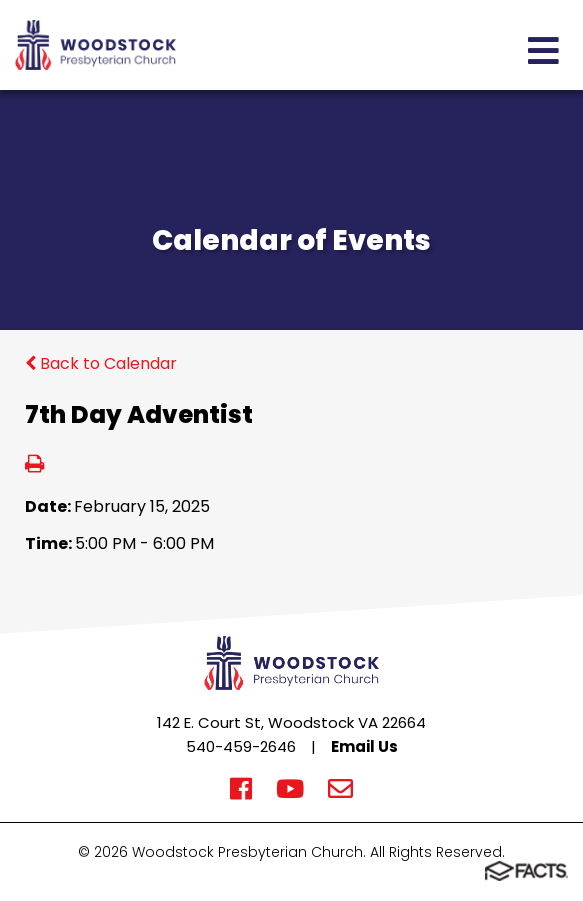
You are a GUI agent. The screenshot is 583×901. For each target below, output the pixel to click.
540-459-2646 (241, 746)
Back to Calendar (101, 363)
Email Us (364, 746)
